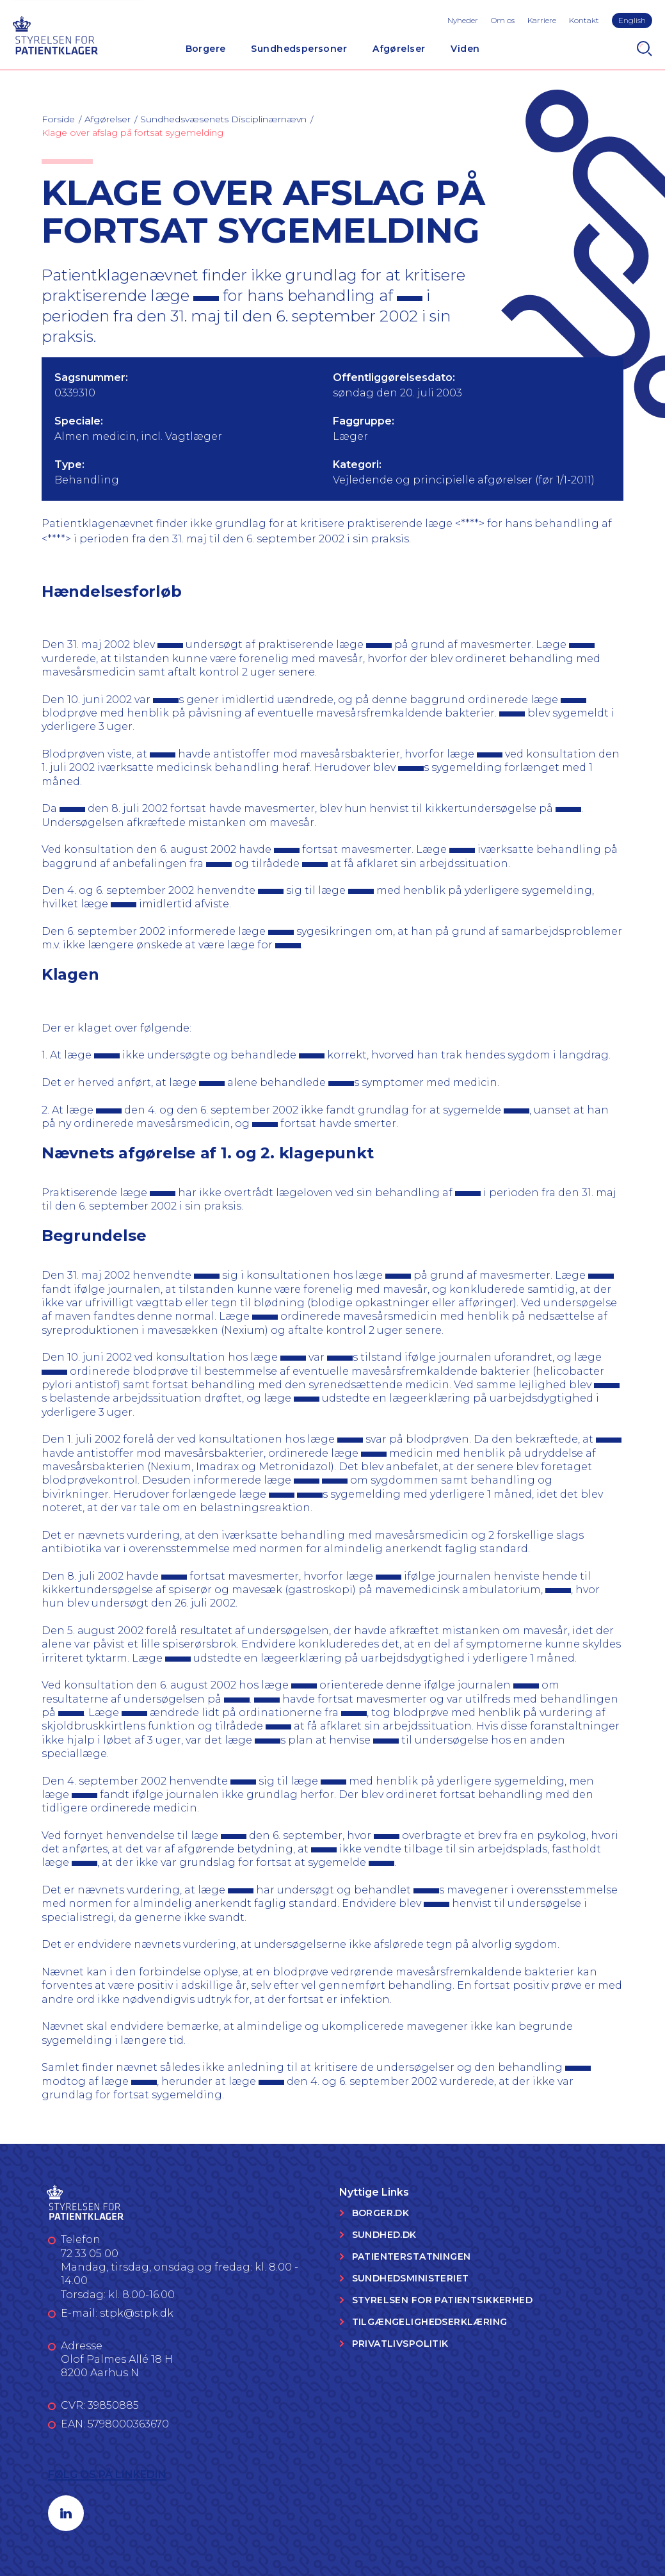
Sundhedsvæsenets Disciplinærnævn (223, 119)
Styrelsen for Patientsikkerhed (442, 2300)
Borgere (206, 48)
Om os (503, 20)
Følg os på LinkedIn (107, 2474)
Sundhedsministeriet (410, 2278)
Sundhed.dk (384, 2234)
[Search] (644, 48)
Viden (465, 48)
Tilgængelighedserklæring (430, 2322)
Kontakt (584, 20)
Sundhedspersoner (299, 48)
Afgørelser (399, 48)
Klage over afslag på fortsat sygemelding (132, 132)
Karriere (541, 20)
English (632, 20)
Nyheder (462, 20)
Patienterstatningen (411, 2256)
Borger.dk (381, 2213)
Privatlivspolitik (400, 2343)
